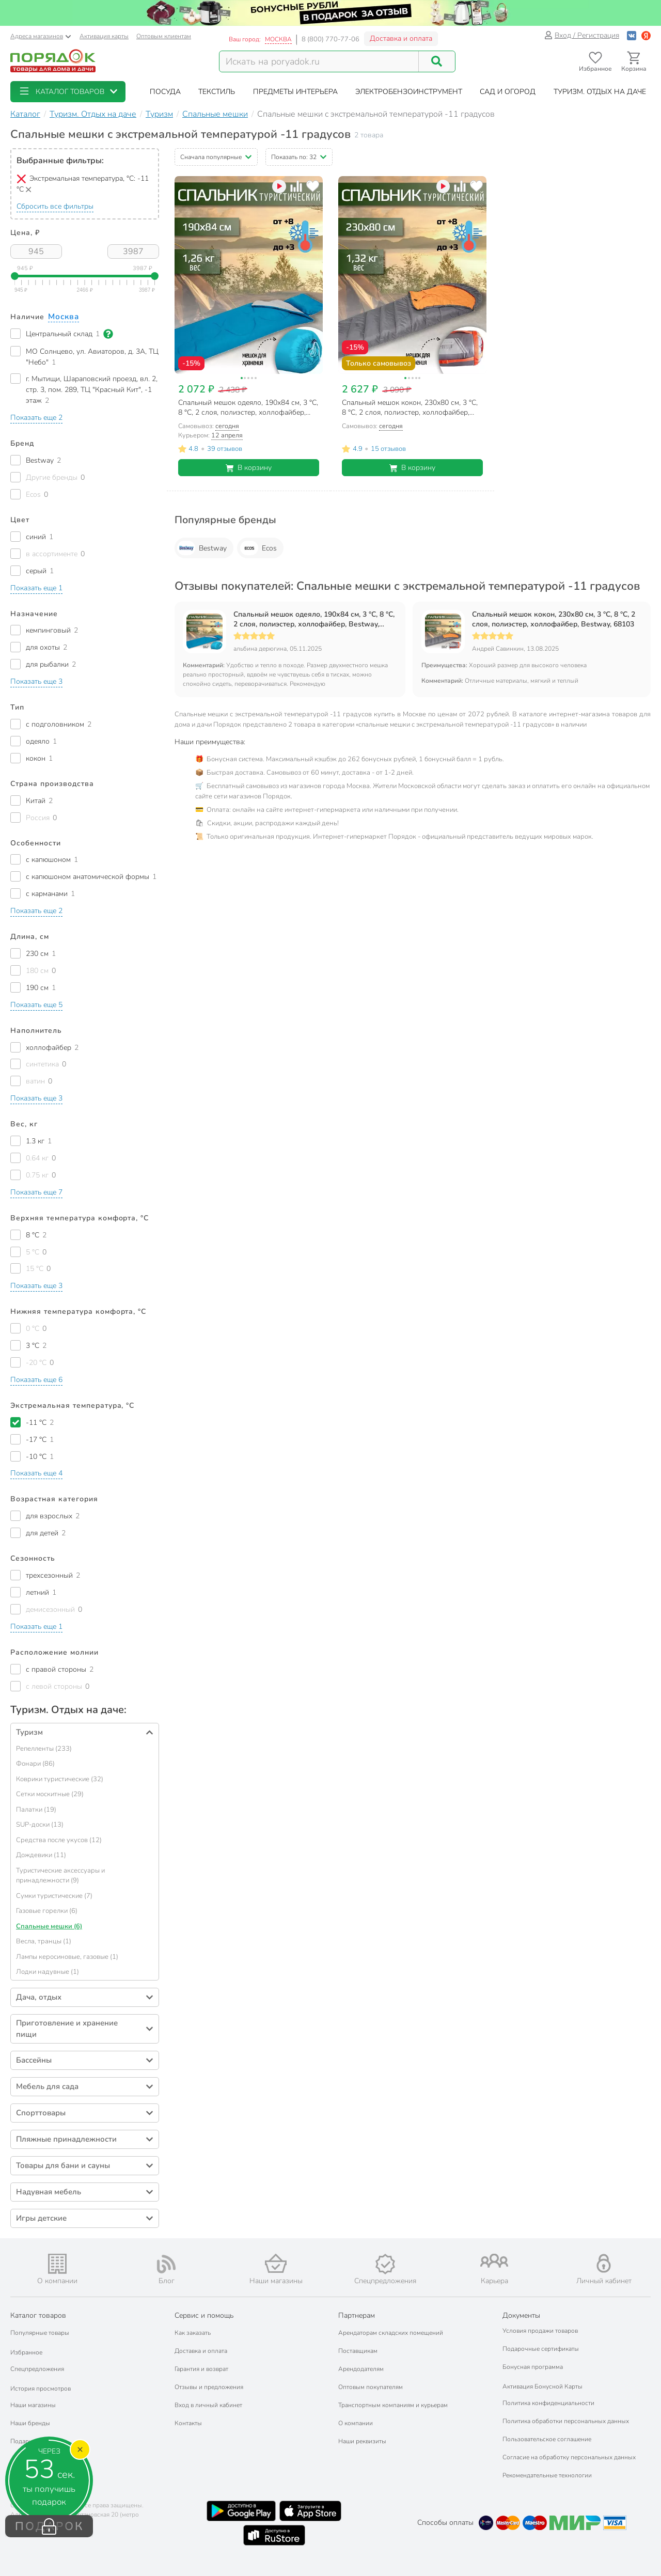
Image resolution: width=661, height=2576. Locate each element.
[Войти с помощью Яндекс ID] (646, 35)
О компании (355, 2423)
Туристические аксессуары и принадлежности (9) (60, 1876)
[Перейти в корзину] (634, 61)
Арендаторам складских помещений (390, 2333)
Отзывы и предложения (209, 2387)
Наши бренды (30, 2423)
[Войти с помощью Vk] (631, 35)
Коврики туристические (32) (59, 1779)
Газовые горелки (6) (46, 1910)
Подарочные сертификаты (540, 2349)
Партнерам (356, 2315)
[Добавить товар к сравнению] (296, 186)
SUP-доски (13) (40, 1824)
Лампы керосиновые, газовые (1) (67, 1956)
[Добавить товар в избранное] (312, 186)
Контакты (188, 2423)
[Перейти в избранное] (595, 61)
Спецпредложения (37, 2369)
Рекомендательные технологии (547, 2475)
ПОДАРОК (49, 2526)
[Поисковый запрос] (319, 61)
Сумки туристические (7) (54, 1895)
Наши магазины (33, 2405)
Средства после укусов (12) (59, 1840)
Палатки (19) (36, 1809)
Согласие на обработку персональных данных (569, 2457)
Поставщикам (357, 2351)
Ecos (258, 548)
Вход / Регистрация (581, 35)
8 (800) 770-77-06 (330, 39)
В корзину (249, 468)
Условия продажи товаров (540, 2331)
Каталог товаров (38, 2315)
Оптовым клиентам (163, 36)
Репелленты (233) (44, 1748)
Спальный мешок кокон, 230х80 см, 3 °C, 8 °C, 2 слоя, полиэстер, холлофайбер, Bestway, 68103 (553, 619)
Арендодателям (361, 2369)
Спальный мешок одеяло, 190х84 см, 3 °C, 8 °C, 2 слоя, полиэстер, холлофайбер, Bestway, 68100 (314, 619)
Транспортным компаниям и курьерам (393, 2405)
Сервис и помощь (204, 2315)
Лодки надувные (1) (47, 1971)
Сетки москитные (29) (50, 1794)
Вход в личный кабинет (208, 2405)
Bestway (202, 548)
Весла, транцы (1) (43, 1941)
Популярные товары (39, 2333)
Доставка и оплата (401, 38)
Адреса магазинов (40, 36)
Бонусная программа (532, 2367)
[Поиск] (437, 61)
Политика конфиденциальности (548, 2403)
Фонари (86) (35, 1763)
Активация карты (104, 36)
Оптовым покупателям (370, 2387)
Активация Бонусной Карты (542, 2386)
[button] (67, 91)
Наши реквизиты (362, 2441)
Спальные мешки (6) (49, 1926)
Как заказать (193, 2333)
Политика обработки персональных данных (565, 2421)
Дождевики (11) (41, 1855)
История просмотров (40, 2388)
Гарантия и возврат (201, 2369)
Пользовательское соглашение (546, 2439)
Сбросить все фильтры (55, 206)
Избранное (26, 2352)
